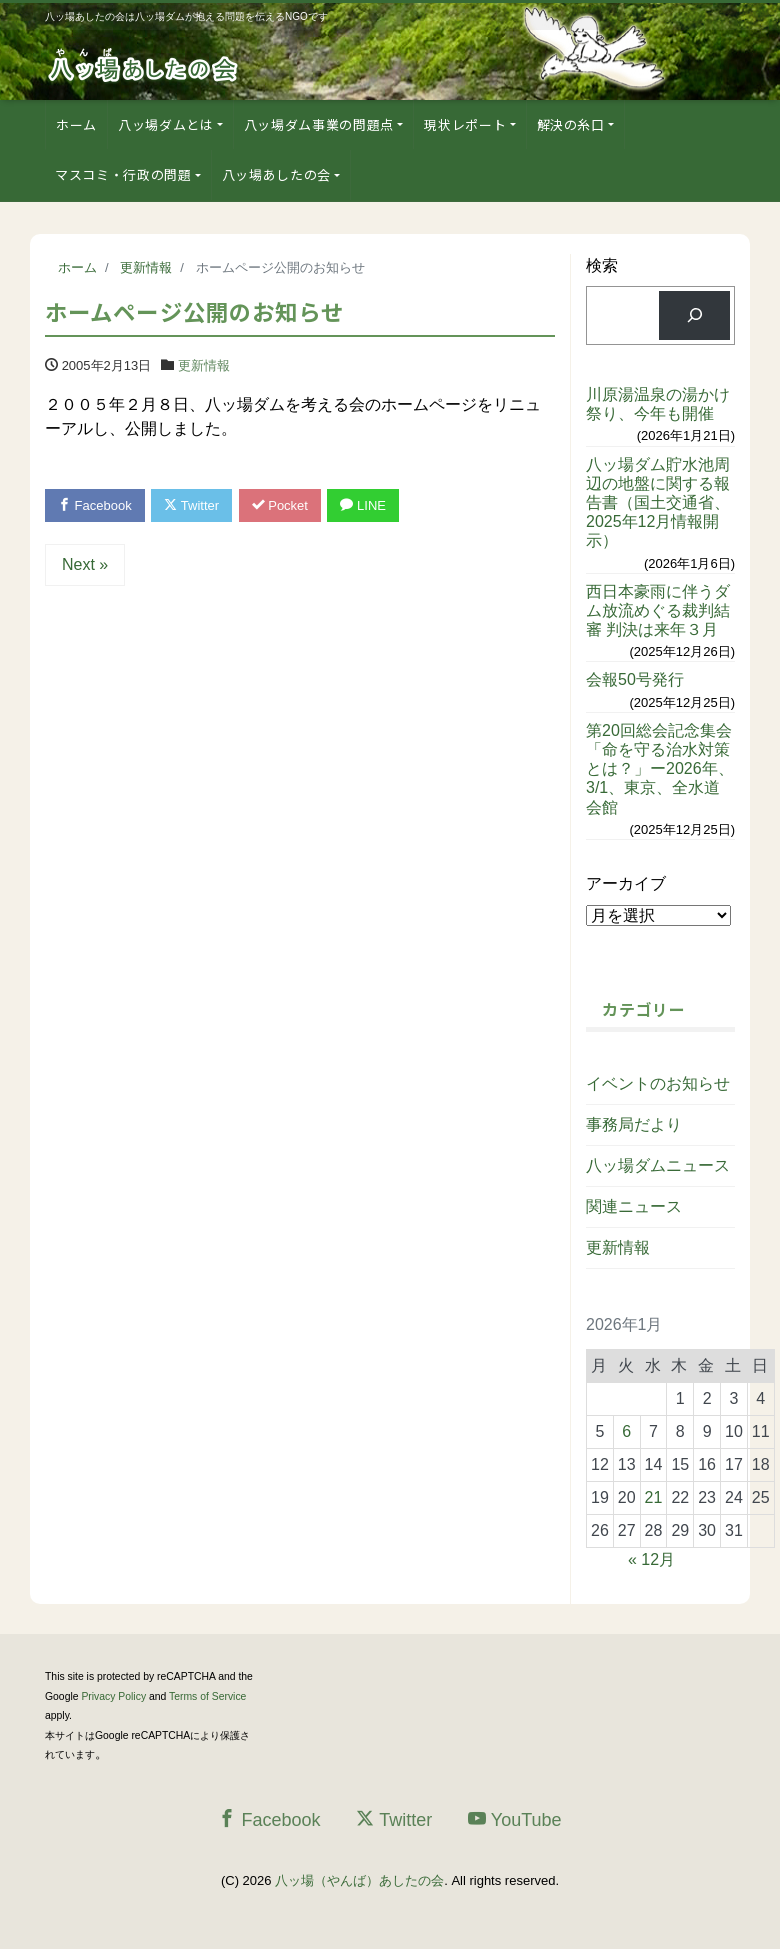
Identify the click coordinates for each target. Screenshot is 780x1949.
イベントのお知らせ (658, 1083)
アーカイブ (626, 883)
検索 (602, 265)
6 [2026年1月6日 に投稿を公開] (626, 1431)
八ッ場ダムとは (166, 124)
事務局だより (634, 1124)
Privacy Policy (113, 1696)
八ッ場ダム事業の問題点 (319, 124)
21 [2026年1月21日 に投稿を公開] (654, 1497)
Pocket (280, 505)
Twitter (191, 505)
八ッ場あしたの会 (276, 174)
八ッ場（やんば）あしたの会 (359, 1880)
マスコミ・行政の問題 (123, 174)
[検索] (694, 315)
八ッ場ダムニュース (658, 1165)
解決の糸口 (571, 124)
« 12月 (651, 1559)
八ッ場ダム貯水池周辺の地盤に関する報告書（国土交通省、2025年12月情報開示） (658, 503)
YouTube (515, 1819)
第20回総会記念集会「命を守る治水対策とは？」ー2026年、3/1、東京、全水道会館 (660, 769)
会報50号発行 (635, 679)
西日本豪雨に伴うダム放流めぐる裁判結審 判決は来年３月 (658, 610)
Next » (85, 564)
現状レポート (465, 124)
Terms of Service (207, 1696)
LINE (363, 505)
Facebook (95, 505)
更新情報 (204, 365)
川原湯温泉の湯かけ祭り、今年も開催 (658, 404)
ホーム (76, 124)
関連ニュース (634, 1206)
